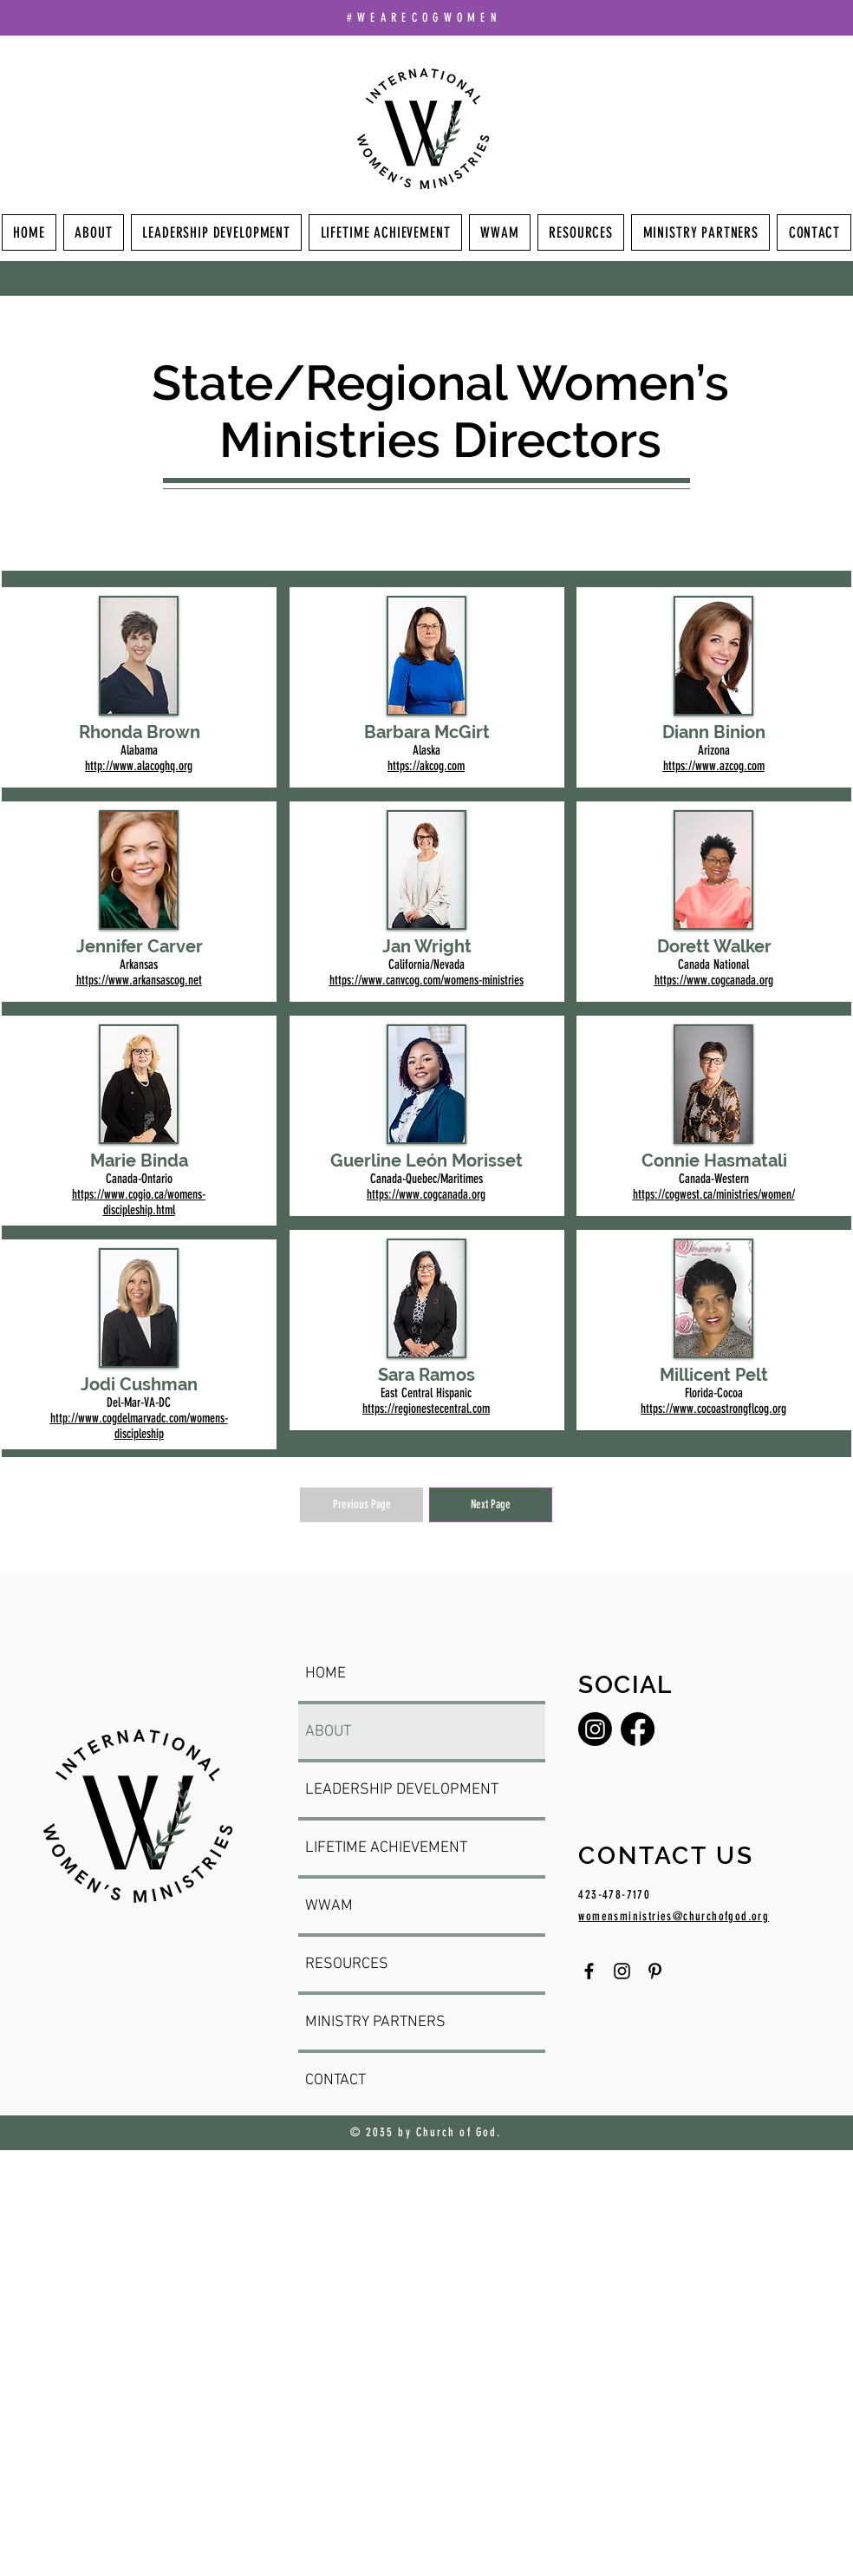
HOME (325, 1673)
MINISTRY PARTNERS (375, 2022)
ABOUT (328, 1732)
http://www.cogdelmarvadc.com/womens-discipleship (139, 1426)
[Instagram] (595, 1729)
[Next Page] (490, 1504)
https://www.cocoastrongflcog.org (713, 1408)
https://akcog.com (426, 766)
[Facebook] (637, 1729)
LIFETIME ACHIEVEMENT (386, 1848)
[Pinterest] (655, 1971)
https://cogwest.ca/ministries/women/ (714, 1194)
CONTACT (335, 2080)
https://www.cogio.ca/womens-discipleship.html (138, 1202)
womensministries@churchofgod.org (673, 1916)
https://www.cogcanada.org (426, 1194)
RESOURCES (346, 1964)
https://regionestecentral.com (426, 1408)
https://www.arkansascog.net (139, 980)
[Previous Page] (361, 1504)
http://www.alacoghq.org (138, 766)
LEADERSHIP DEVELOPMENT (401, 1790)
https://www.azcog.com (714, 766)
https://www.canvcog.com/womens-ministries (426, 980)
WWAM (329, 1906)
